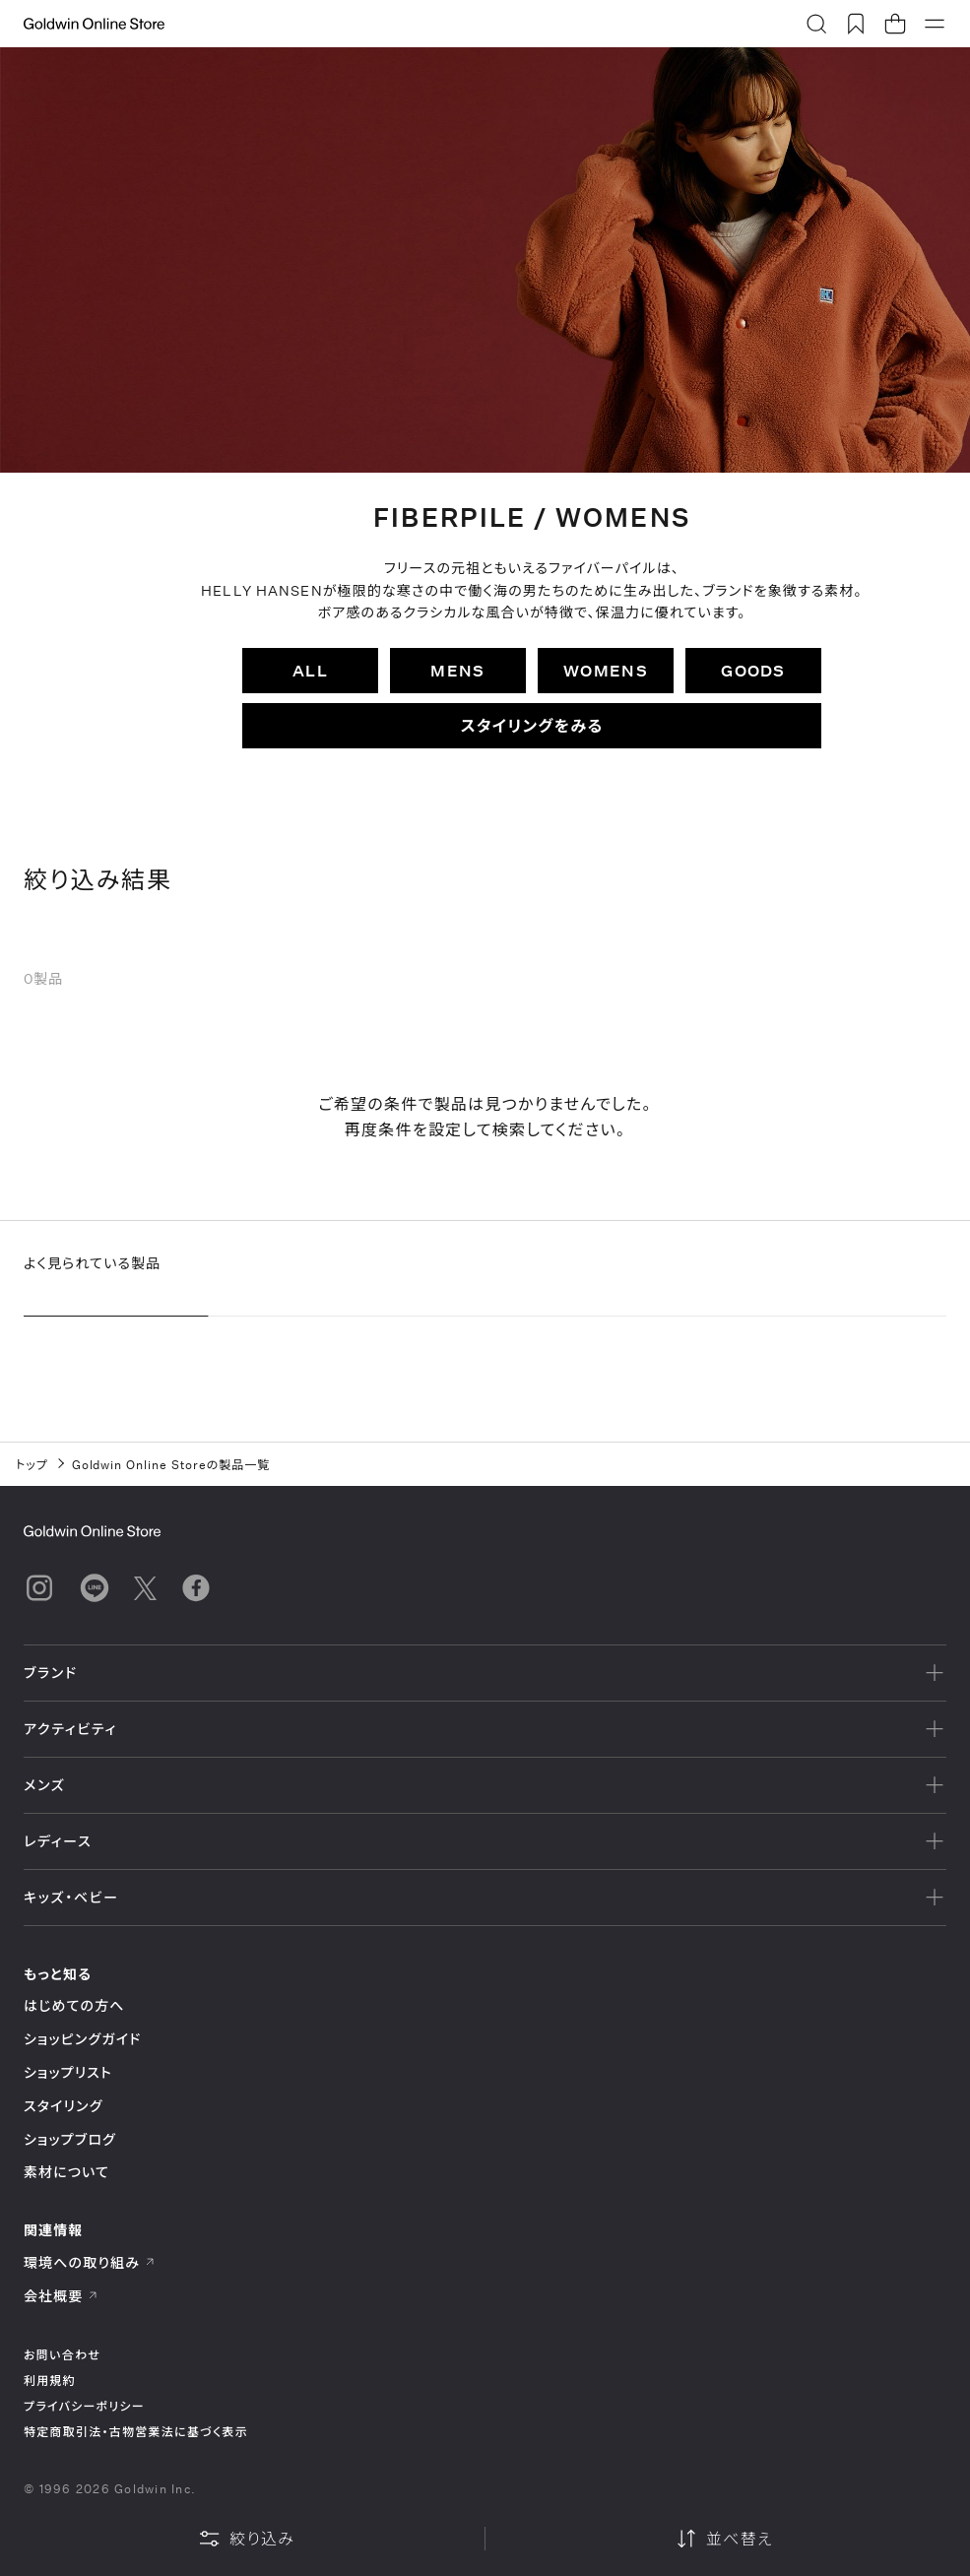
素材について (66, 2171)
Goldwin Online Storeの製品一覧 (171, 1464)
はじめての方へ (74, 2005)
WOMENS (605, 670)
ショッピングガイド (82, 2038)
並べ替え (724, 2538)
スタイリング (63, 2105)
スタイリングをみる (532, 725)
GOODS (753, 670)
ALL (310, 670)
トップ (32, 1464)
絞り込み (246, 2538)
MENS (457, 670)
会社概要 (61, 2295)
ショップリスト (68, 2072)
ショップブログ (70, 2139)
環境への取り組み (90, 2262)
